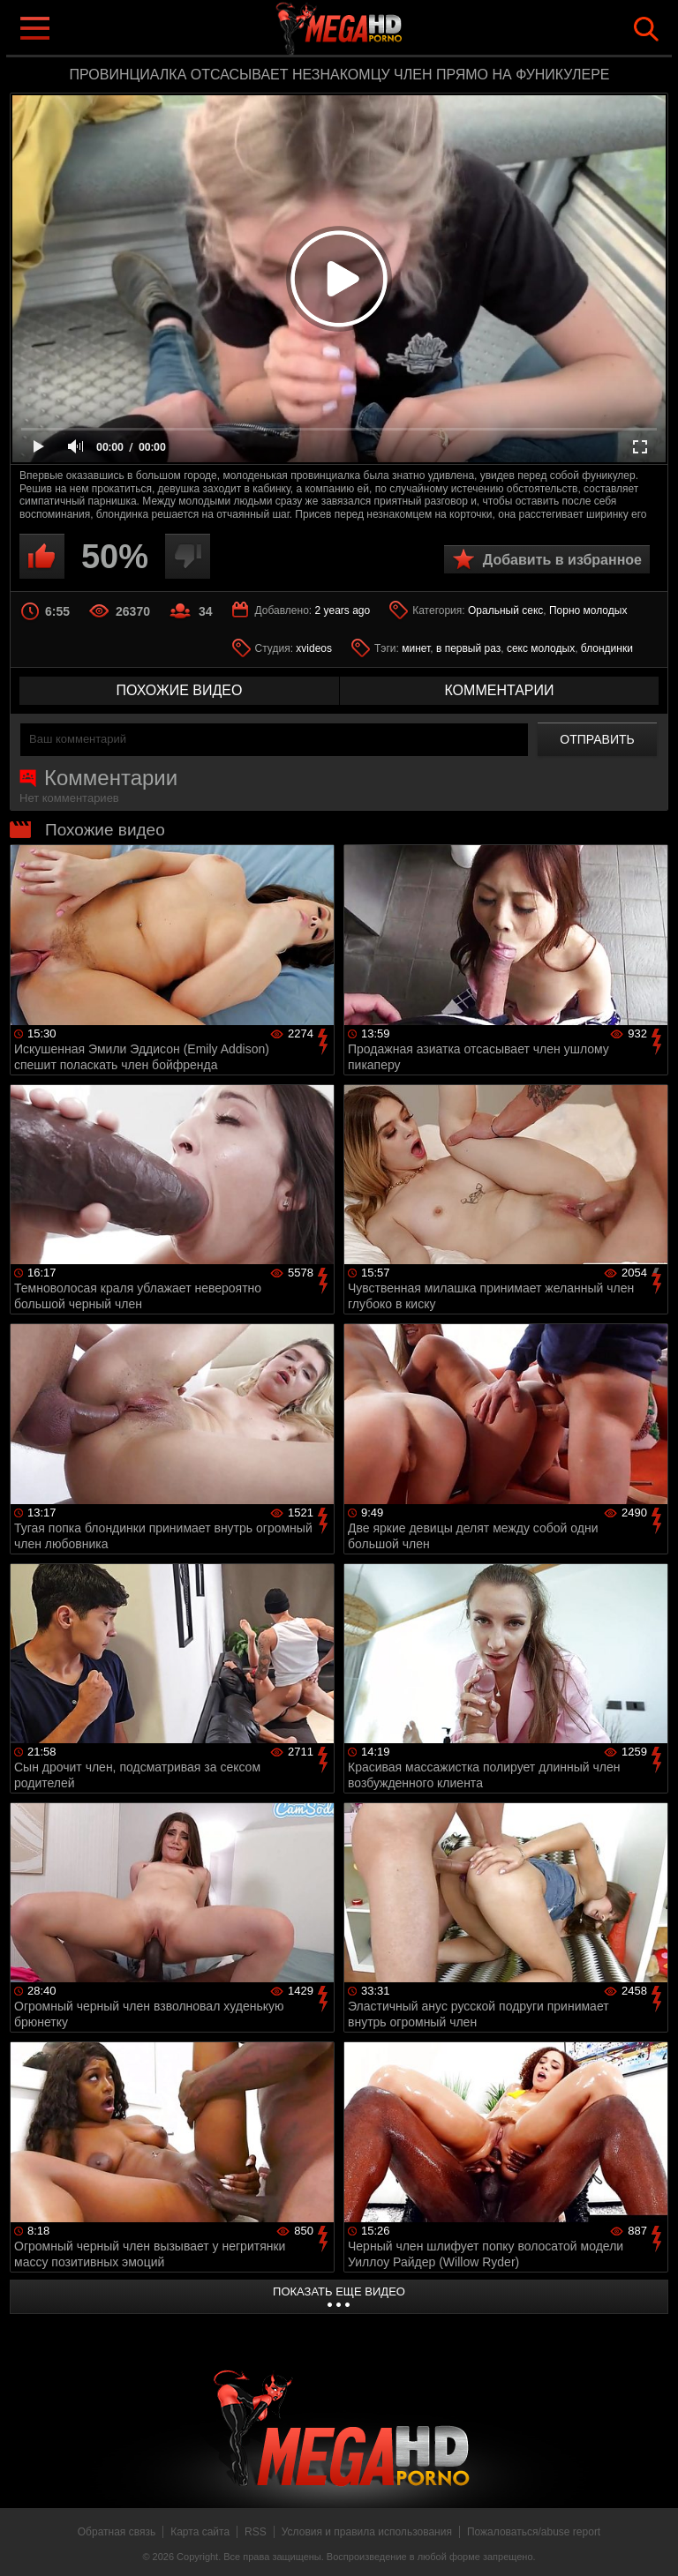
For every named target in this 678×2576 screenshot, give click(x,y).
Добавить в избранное (562, 559)
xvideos (314, 648)
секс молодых (541, 648)
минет (416, 648)
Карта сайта (200, 2532)
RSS (256, 2532)
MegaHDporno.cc (374, 29)
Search (646, 29)
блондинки (607, 648)
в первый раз (468, 648)
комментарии (499, 690)
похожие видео (180, 690)
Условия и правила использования (367, 2532)
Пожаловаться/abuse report (533, 2532)
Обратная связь (116, 2532)
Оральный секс (505, 610)
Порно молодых (588, 610)
